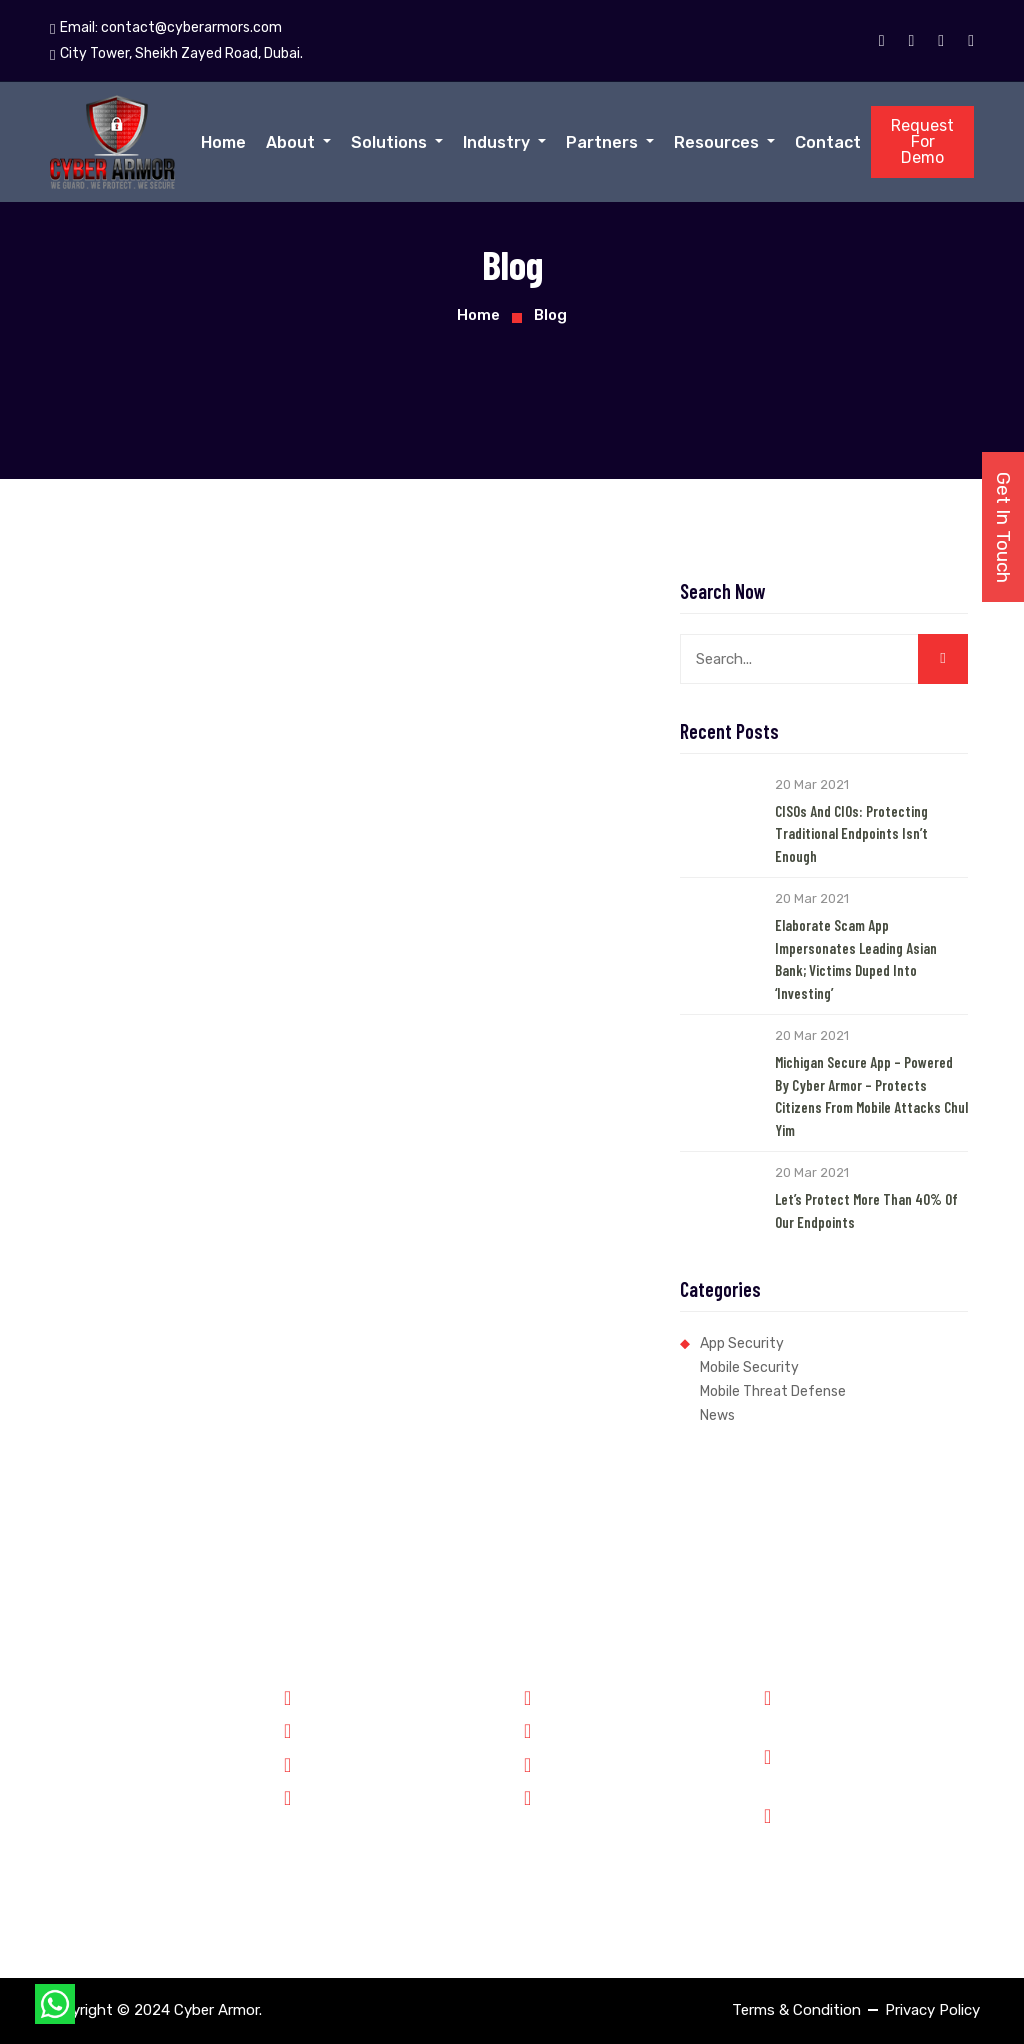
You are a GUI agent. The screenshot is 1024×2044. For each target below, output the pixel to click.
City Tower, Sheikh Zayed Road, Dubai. (887, 1838)
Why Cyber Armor (592, 1696)
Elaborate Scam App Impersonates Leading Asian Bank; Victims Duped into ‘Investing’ (856, 959)
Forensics (326, 1729)
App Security (742, 1343)
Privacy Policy (932, 2010)
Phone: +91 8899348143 (877, 1707)
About (292, 142)
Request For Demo (922, 141)
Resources (718, 142)
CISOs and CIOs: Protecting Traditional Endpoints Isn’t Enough (851, 833)
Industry (498, 142)
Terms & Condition (796, 2010)
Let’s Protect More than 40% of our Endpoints (866, 1210)
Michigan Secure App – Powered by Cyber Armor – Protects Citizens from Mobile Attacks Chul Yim (871, 1096)
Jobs (550, 1763)
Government (336, 1696)
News (717, 1415)
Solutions (391, 142)
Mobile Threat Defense (773, 1391)
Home (223, 142)
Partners (604, 142)
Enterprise (328, 1796)
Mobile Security (749, 1367)
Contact (828, 142)
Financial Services (353, 1763)
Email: (166, 28)
